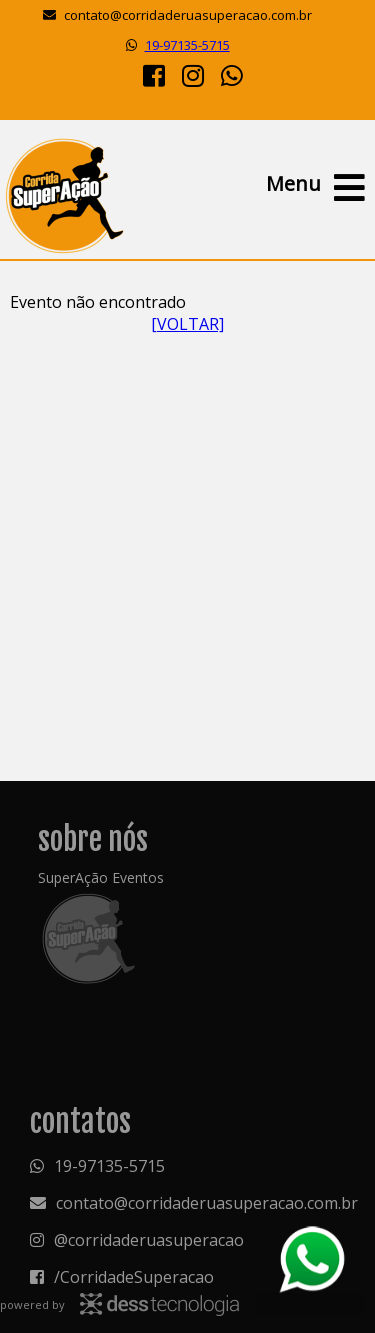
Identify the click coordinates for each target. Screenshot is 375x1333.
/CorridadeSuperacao (134, 1277)
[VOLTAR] (187, 324)
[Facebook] (154, 75)
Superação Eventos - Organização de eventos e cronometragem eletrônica (64, 194)
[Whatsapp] (232, 75)
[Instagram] (193, 75)
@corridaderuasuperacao (149, 1240)
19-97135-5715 (187, 45)
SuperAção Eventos (101, 877)
